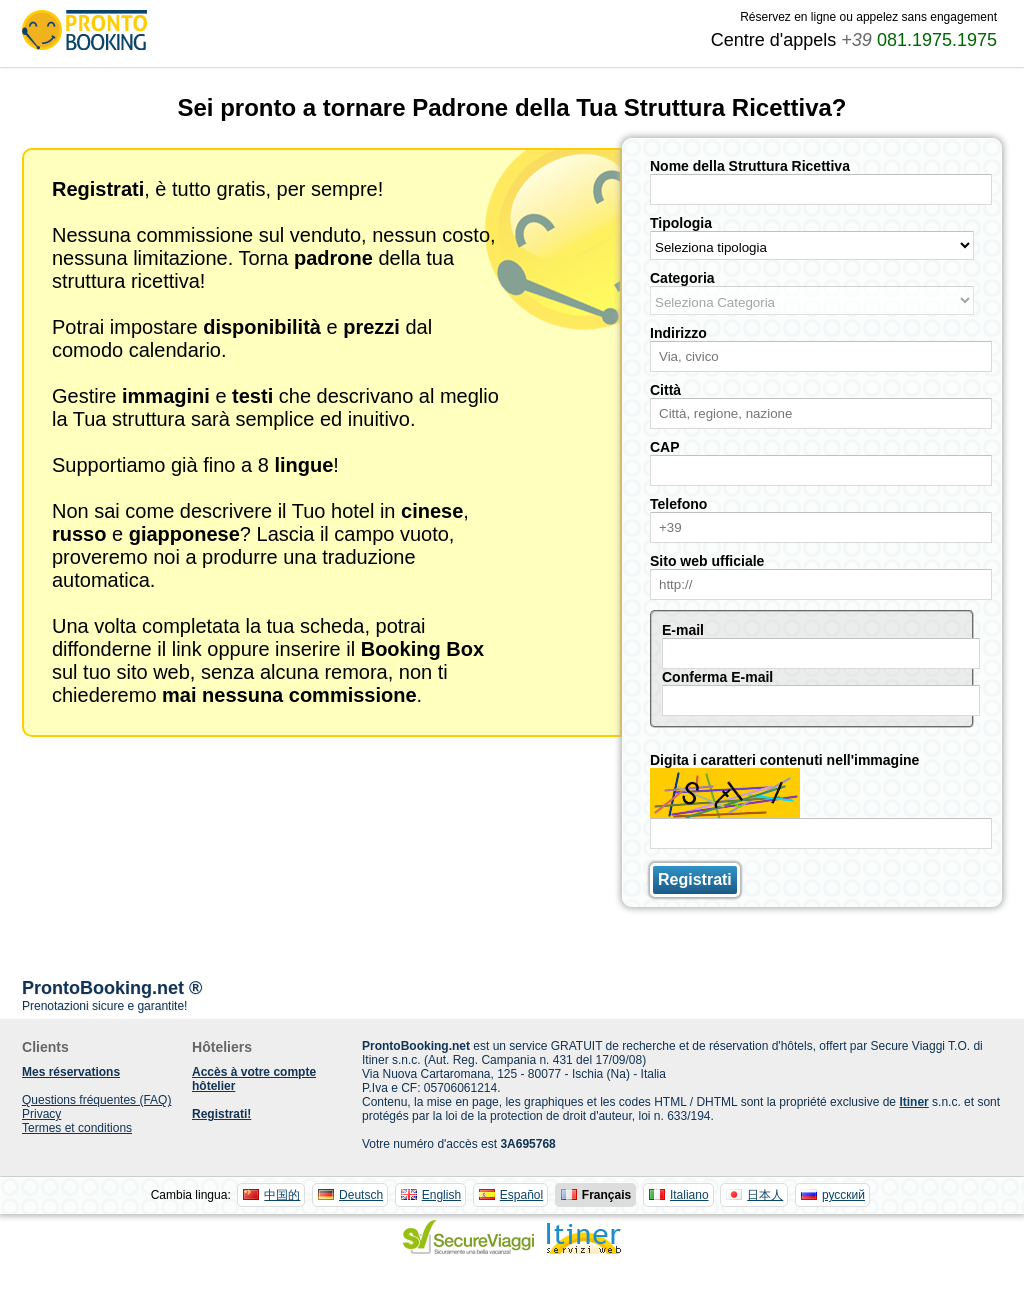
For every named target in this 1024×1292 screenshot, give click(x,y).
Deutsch (361, 1195)
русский (843, 1195)
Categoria (682, 278)
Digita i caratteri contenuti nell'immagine (784, 760)
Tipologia (681, 223)
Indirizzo (678, 333)
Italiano (689, 1195)
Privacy (41, 1114)
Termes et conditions (77, 1128)
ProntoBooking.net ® (112, 988)
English (441, 1195)
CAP (665, 447)
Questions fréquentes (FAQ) (96, 1100)
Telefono (678, 504)
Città (665, 390)
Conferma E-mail (717, 677)
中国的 (282, 1195)
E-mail (683, 630)
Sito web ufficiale (707, 561)
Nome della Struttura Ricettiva (750, 166)
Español (521, 1195)
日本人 (765, 1195)
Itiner (913, 1102)
